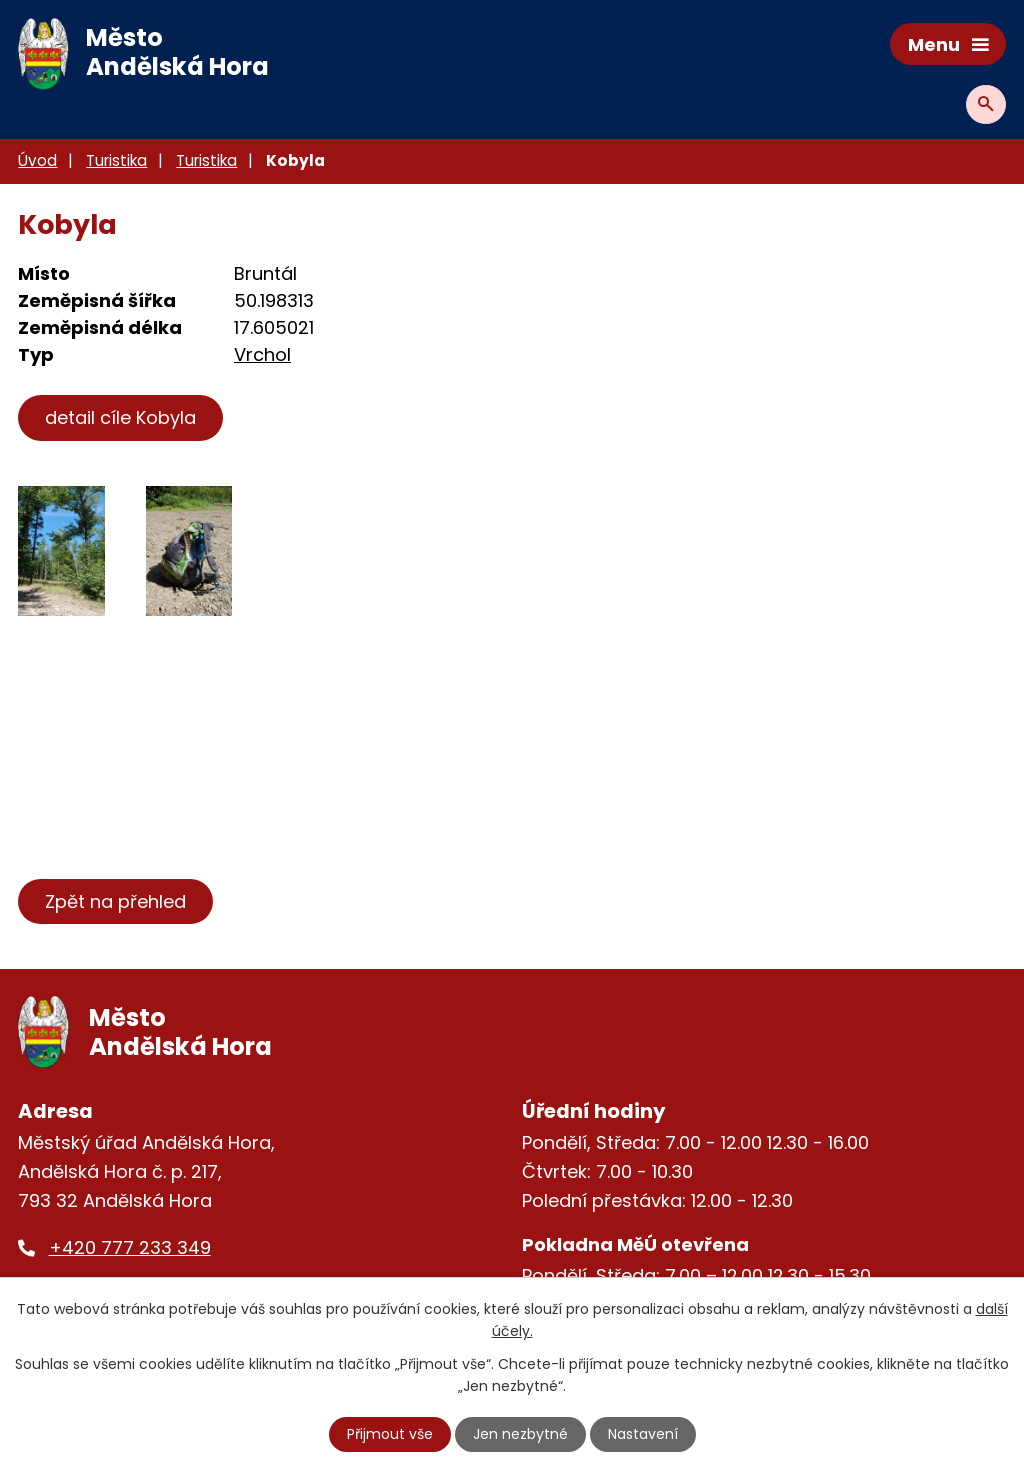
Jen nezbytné (520, 1434)
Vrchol (262, 354)
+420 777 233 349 (130, 1247)
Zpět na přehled (115, 901)
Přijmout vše (390, 1434)
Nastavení (643, 1434)
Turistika (116, 160)
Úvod (37, 160)
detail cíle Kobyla (120, 417)
